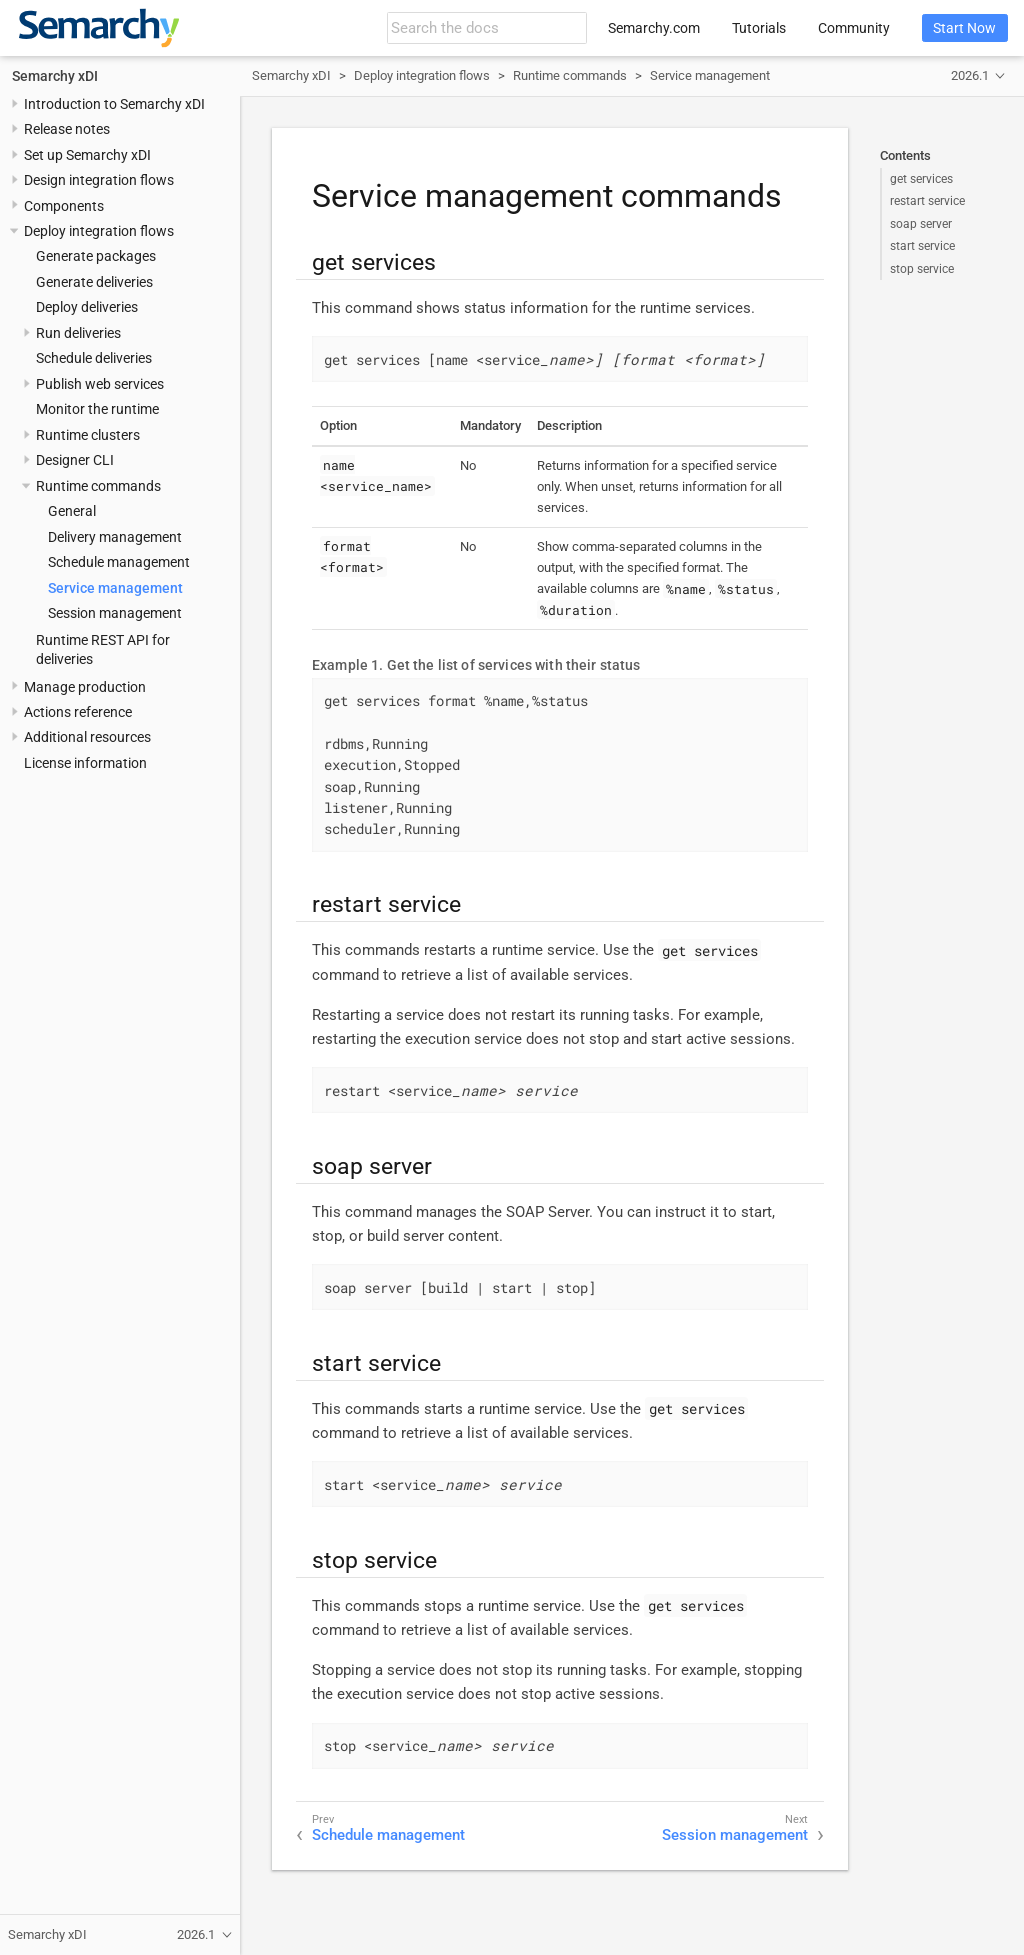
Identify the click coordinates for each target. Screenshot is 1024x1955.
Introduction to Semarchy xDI (114, 104)
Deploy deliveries (87, 307)
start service (922, 246)
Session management (115, 613)
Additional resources (87, 737)
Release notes (67, 129)
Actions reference (78, 712)
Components (64, 206)
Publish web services (100, 384)
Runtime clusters (88, 435)
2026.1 (970, 75)
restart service (927, 201)
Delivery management (115, 537)
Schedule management (119, 562)
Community (854, 28)
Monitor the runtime (97, 409)
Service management (115, 588)
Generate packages (96, 256)
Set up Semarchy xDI (87, 155)
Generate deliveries (94, 282)
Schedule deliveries (94, 358)
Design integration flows (99, 180)
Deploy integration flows (99, 231)
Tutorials (759, 28)
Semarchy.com (654, 28)
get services (921, 179)
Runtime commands (98, 486)
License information (85, 763)
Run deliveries (78, 333)
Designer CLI (75, 460)
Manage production (85, 687)
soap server (921, 224)
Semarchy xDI (55, 76)
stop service (922, 269)
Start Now (964, 28)
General (72, 511)
